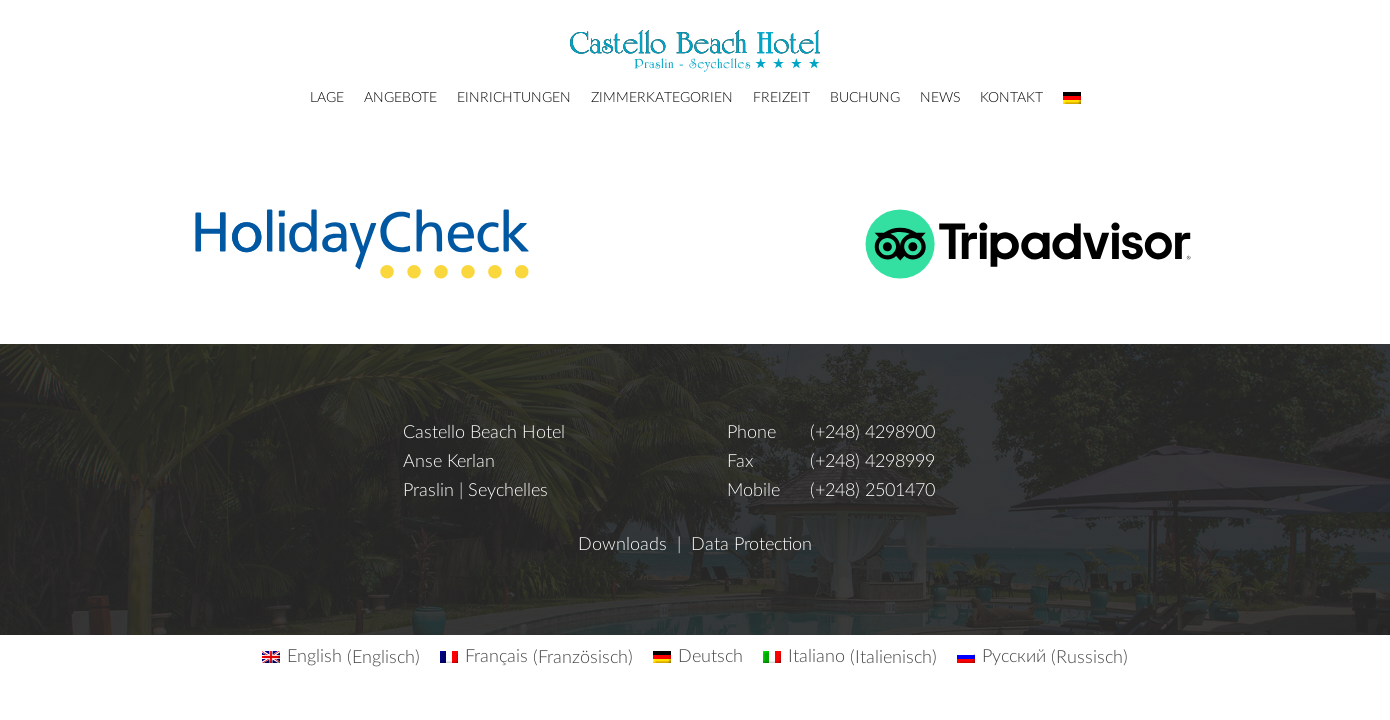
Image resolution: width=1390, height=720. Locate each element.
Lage (327, 98)
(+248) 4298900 (872, 433)
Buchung (865, 98)
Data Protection (751, 545)
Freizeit (781, 98)
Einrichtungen (514, 98)
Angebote (400, 98)
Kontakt (1011, 98)
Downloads (622, 545)
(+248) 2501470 (872, 491)
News (940, 98)
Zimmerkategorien (662, 98)
